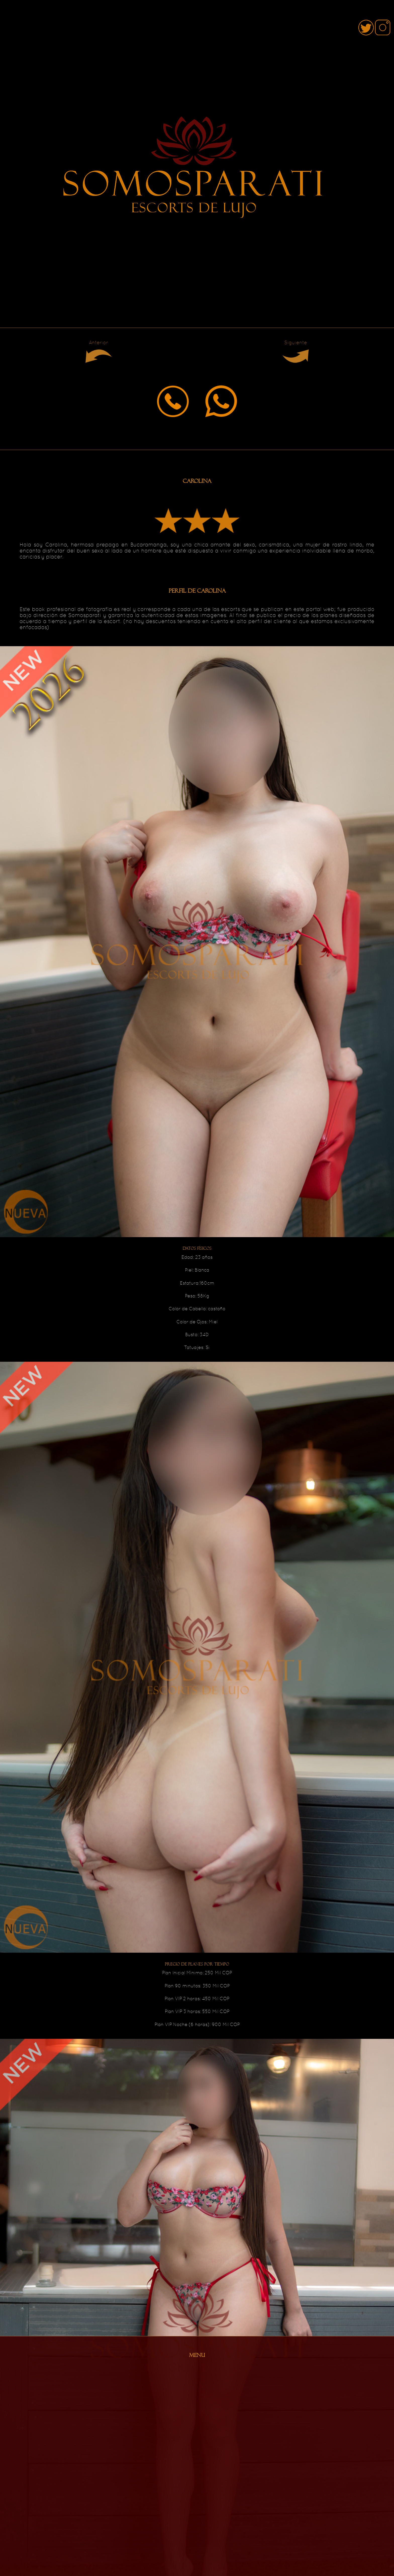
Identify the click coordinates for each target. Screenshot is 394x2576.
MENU (197, 2355)
